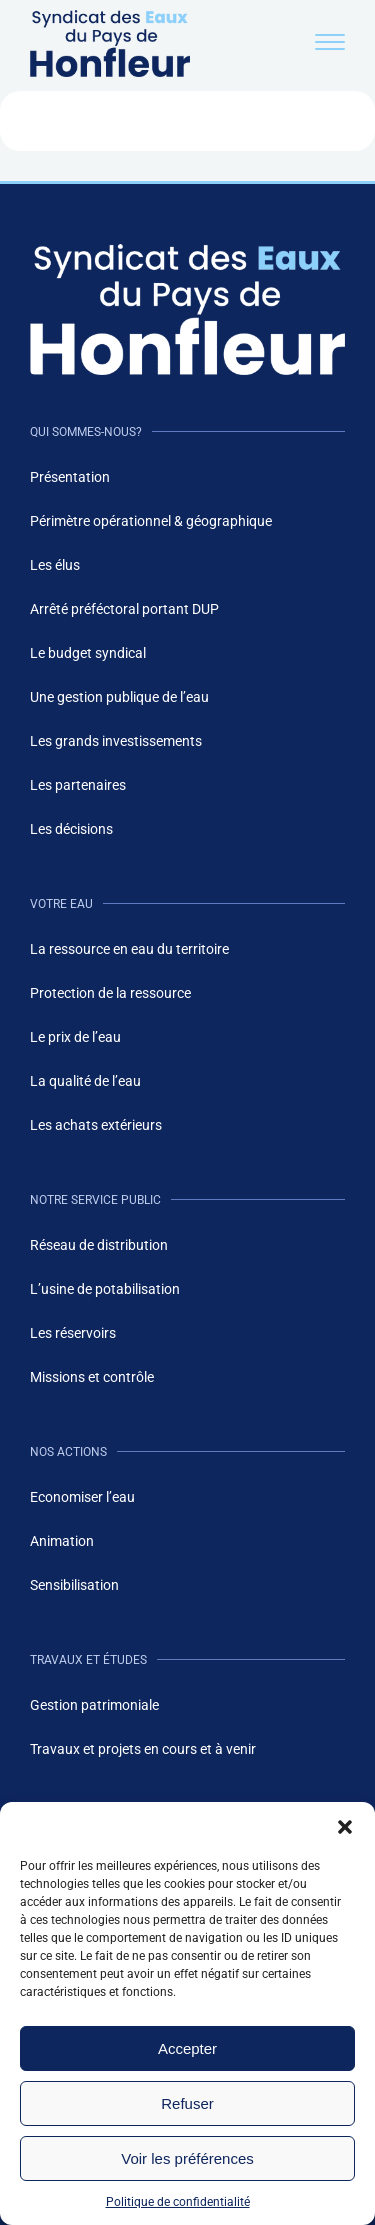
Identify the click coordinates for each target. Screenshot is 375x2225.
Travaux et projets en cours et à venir (143, 1749)
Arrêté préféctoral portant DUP (124, 609)
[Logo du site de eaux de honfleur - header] (110, 71)
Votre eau (61, 904)
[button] (345, 1827)
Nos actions (68, 1452)
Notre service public (95, 1200)
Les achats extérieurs (96, 1125)
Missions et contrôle (92, 1377)
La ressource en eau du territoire (129, 949)
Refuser (187, 2103)
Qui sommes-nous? (86, 432)
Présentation (70, 477)
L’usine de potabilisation (105, 1289)
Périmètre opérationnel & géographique (151, 521)
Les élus (55, 565)
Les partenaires (78, 785)
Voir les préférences (187, 2158)
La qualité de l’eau (85, 1081)
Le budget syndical (88, 653)
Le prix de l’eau (75, 1037)
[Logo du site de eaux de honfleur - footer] (187, 309)
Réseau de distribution (99, 1245)
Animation (62, 1541)
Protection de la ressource (110, 993)
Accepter (187, 2048)
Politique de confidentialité (178, 2202)
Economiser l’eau (82, 1497)
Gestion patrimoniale (94, 1705)
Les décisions (71, 829)
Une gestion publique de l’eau (119, 697)
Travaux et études (88, 1660)
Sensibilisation (74, 1585)
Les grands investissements (116, 741)
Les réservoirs (73, 1333)
